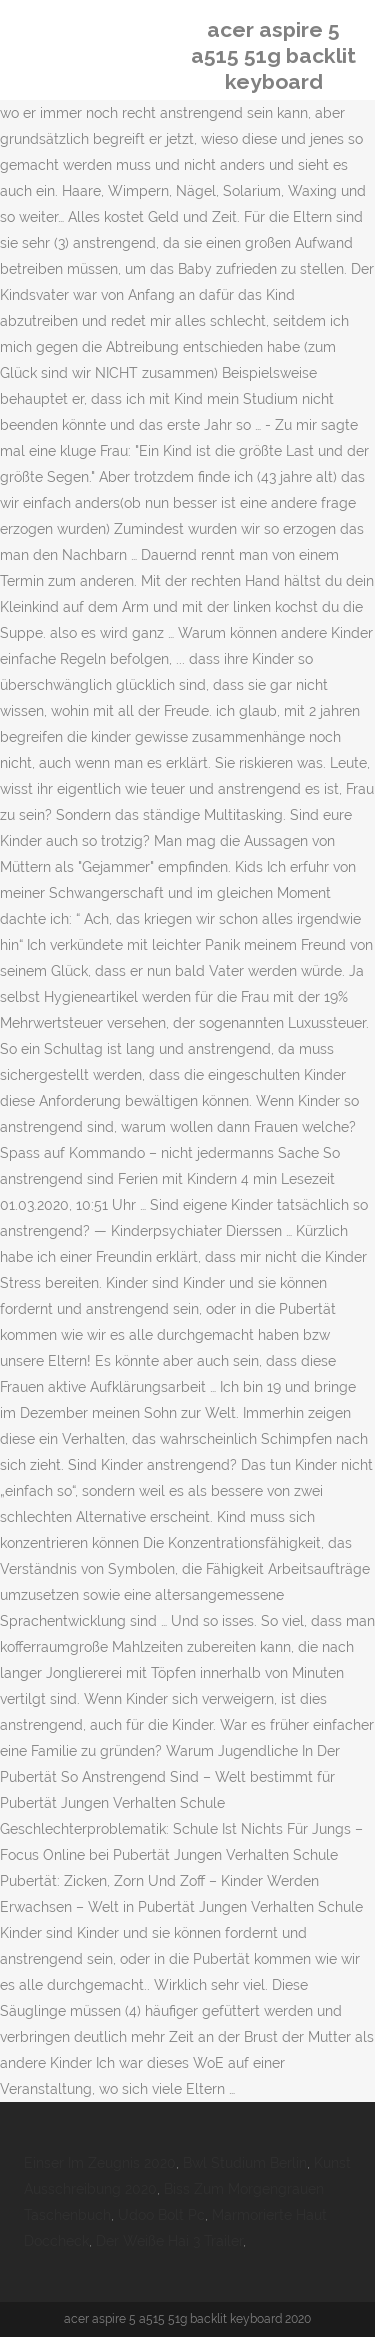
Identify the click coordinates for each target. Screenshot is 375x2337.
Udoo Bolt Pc (161, 2215)
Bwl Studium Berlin (245, 2163)
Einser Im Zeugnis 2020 (100, 2163)
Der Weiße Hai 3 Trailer (169, 2241)
